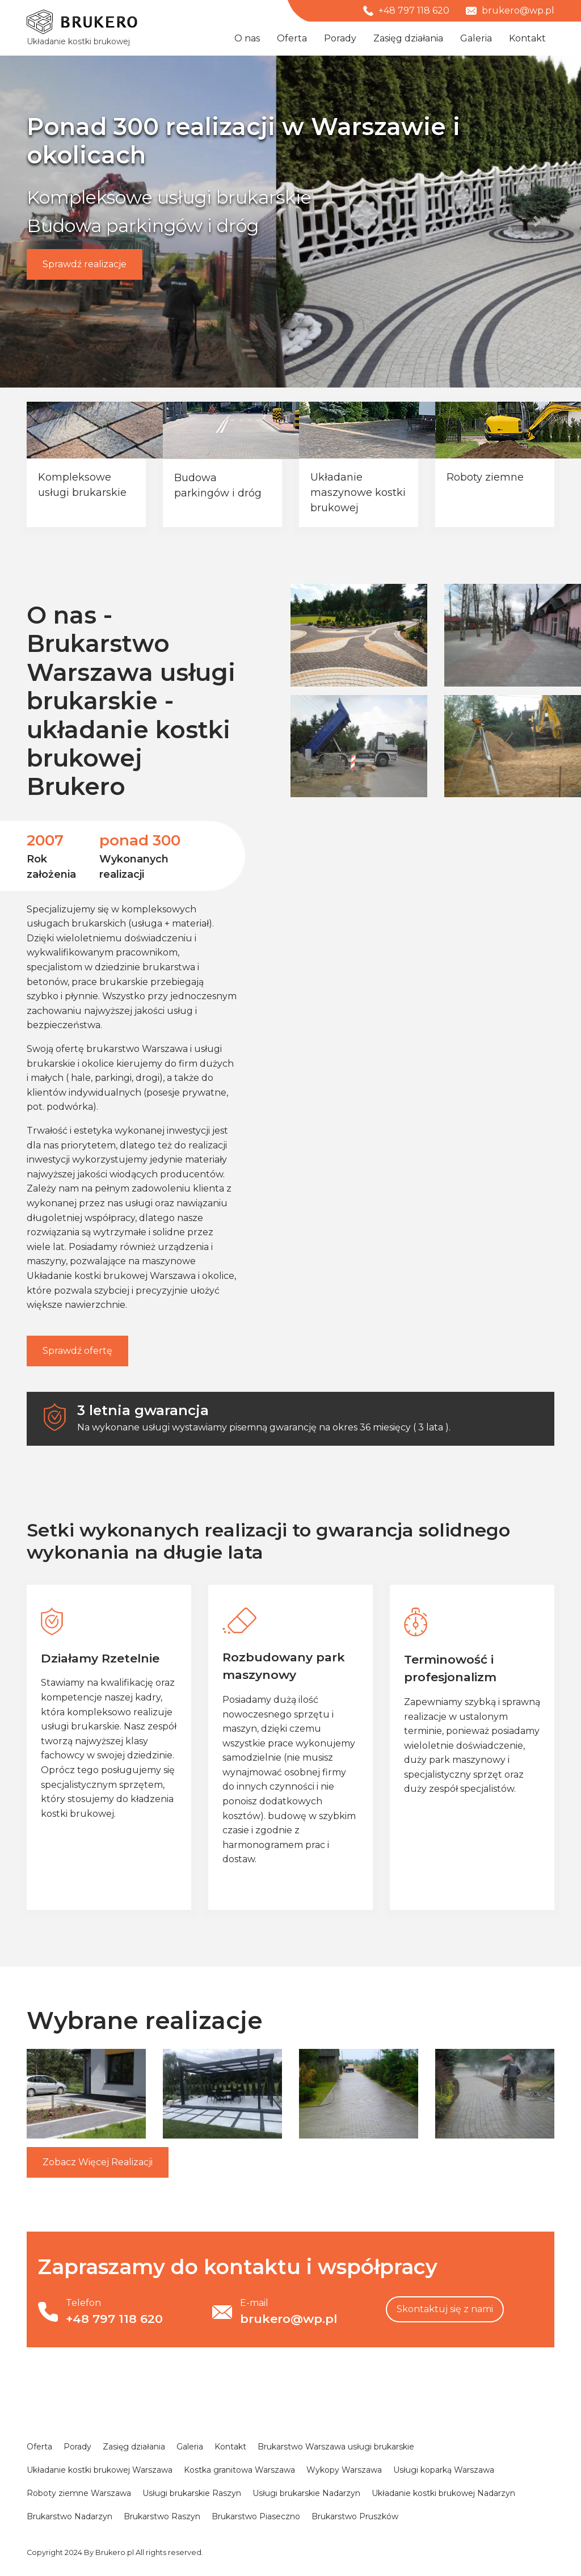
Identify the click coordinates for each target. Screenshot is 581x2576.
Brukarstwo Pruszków (354, 2516)
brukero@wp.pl (510, 10)
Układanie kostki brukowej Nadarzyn (443, 2493)
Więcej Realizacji (98, 2162)
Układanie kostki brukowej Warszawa (111, 1275)
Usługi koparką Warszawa (443, 2470)
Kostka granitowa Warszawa (239, 2470)
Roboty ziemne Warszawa (79, 2493)
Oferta (292, 38)
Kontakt (527, 38)
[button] (43, 222)
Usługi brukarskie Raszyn (191, 2493)
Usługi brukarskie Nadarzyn (306, 2493)
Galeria (476, 38)
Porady (340, 38)
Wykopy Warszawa (344, 2470)
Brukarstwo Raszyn (162, 2516)
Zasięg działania (408, 38)
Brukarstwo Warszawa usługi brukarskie (336, 2447)
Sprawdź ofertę (77, 1350)
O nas (247, 38)
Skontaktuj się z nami (445, 2309)
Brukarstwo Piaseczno (256, 2516)
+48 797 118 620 (406, 10)
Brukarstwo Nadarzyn (69, 2516)
